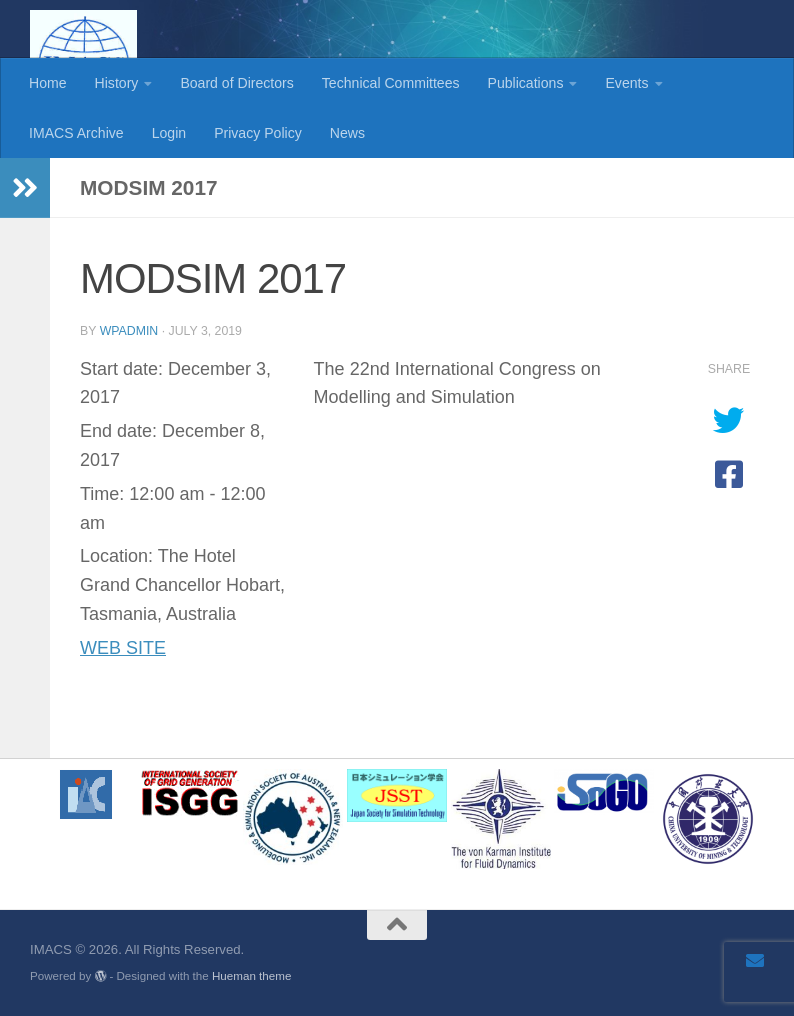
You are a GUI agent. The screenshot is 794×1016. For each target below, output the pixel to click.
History (117, 83)
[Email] (755, 960)
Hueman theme (251, 975)
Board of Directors (236, 83)
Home (48, 83)
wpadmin (129, 331)
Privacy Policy (258, 133)
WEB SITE (123, 648)
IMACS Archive (76, 133)
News (347, 133)
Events (626, 83)
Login (169, 133)
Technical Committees (391, 83)
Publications (526, 83)
